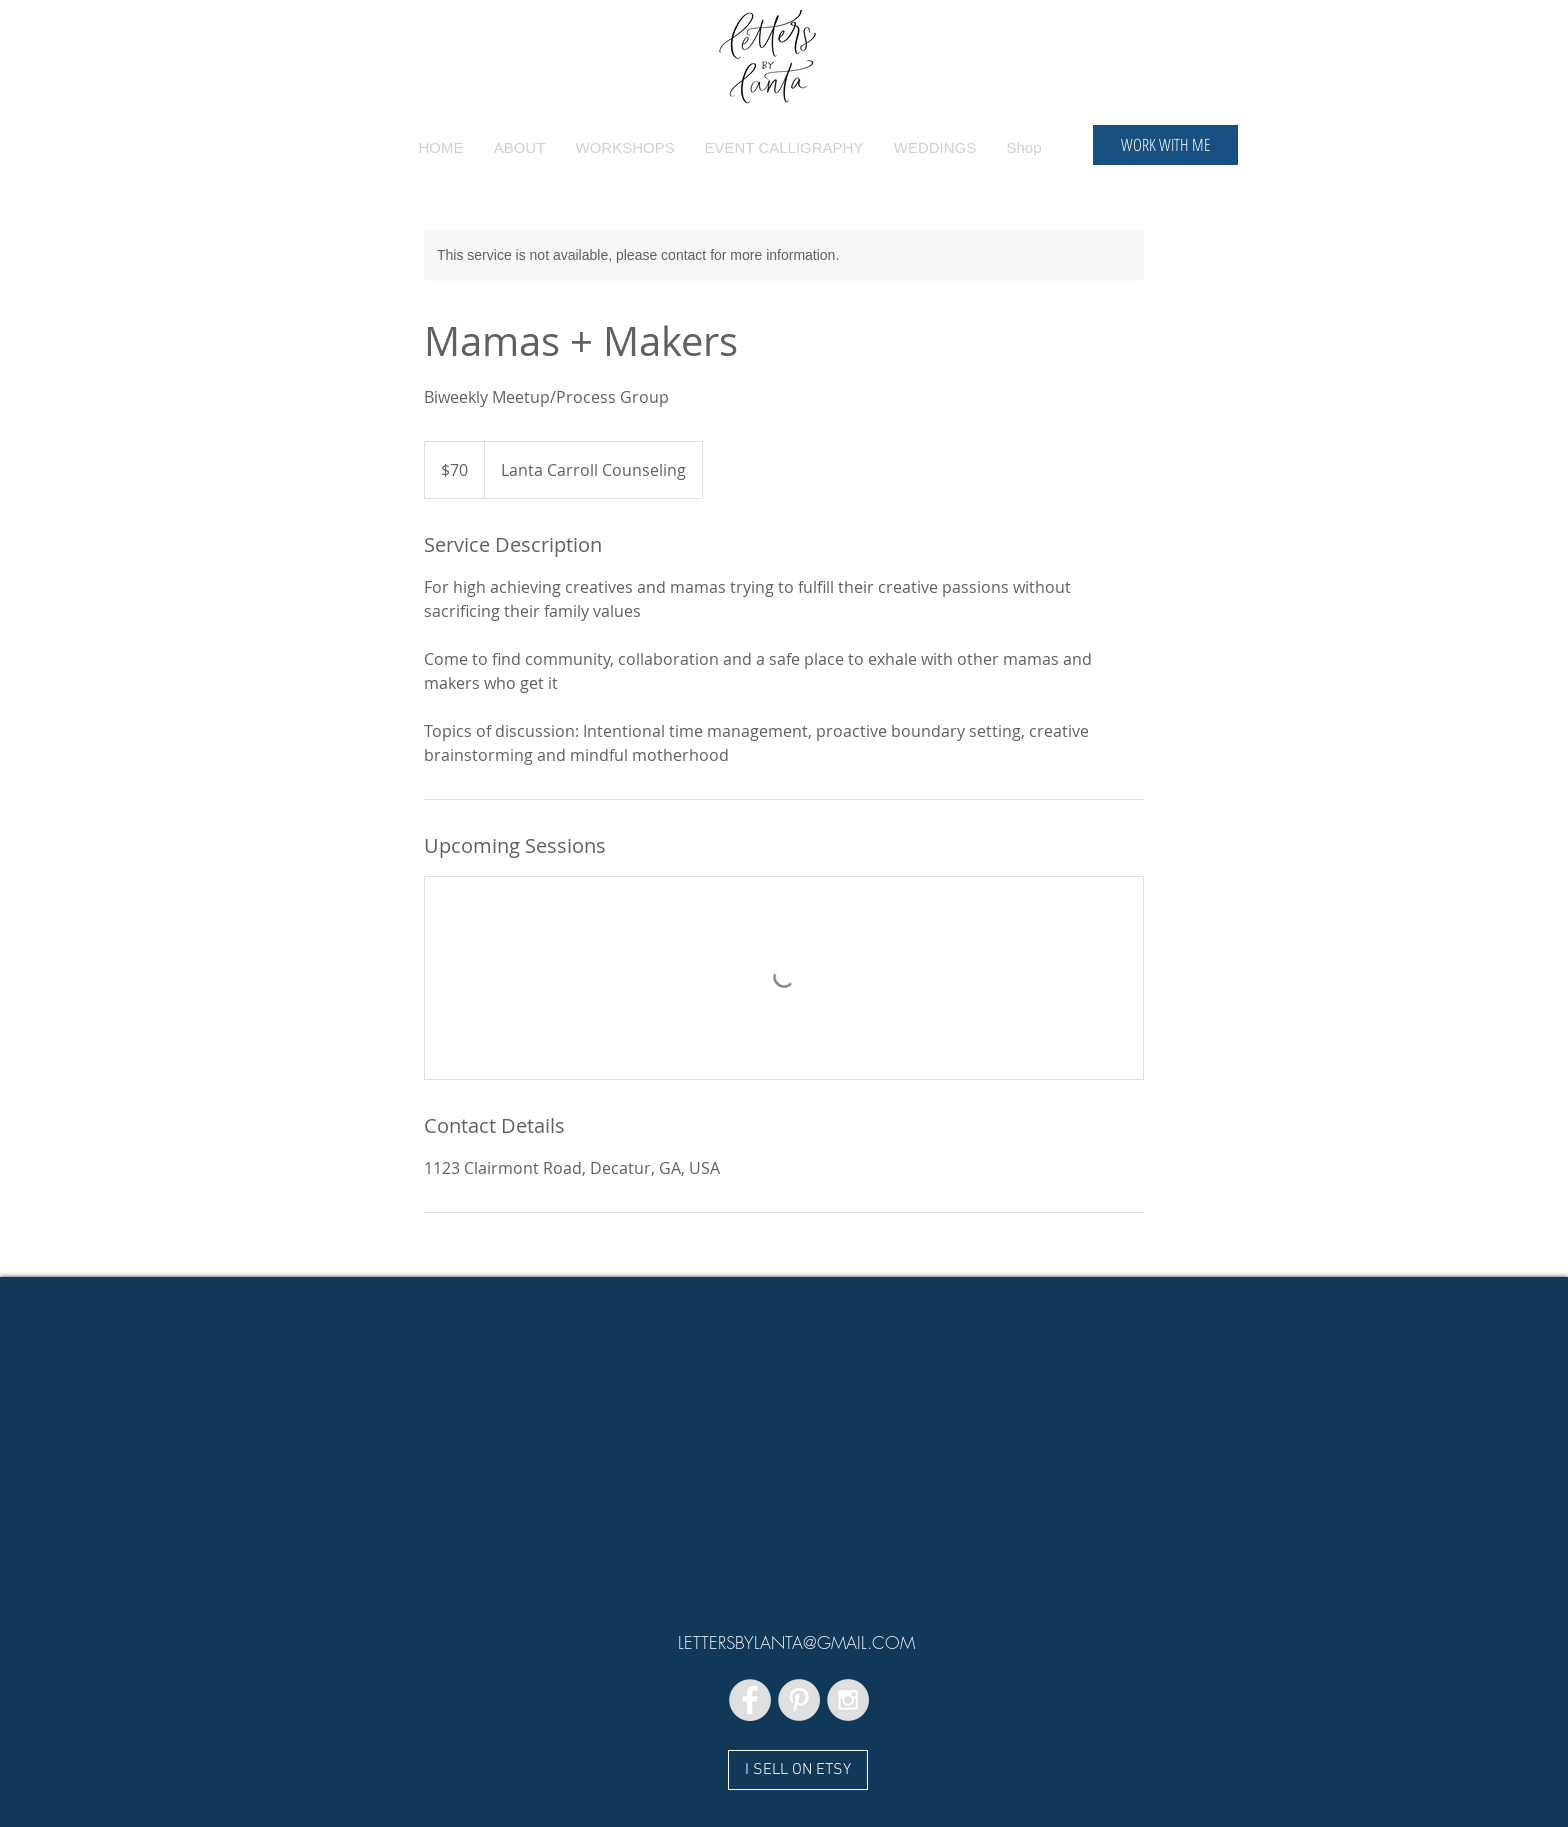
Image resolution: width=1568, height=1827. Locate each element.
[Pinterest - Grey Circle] (799, 1700)
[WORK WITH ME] (1165, 145)
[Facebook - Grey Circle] (750, 1700)
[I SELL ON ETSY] (798, 1770)
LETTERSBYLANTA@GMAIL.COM (796, 1642)
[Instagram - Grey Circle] (848, 1700)
